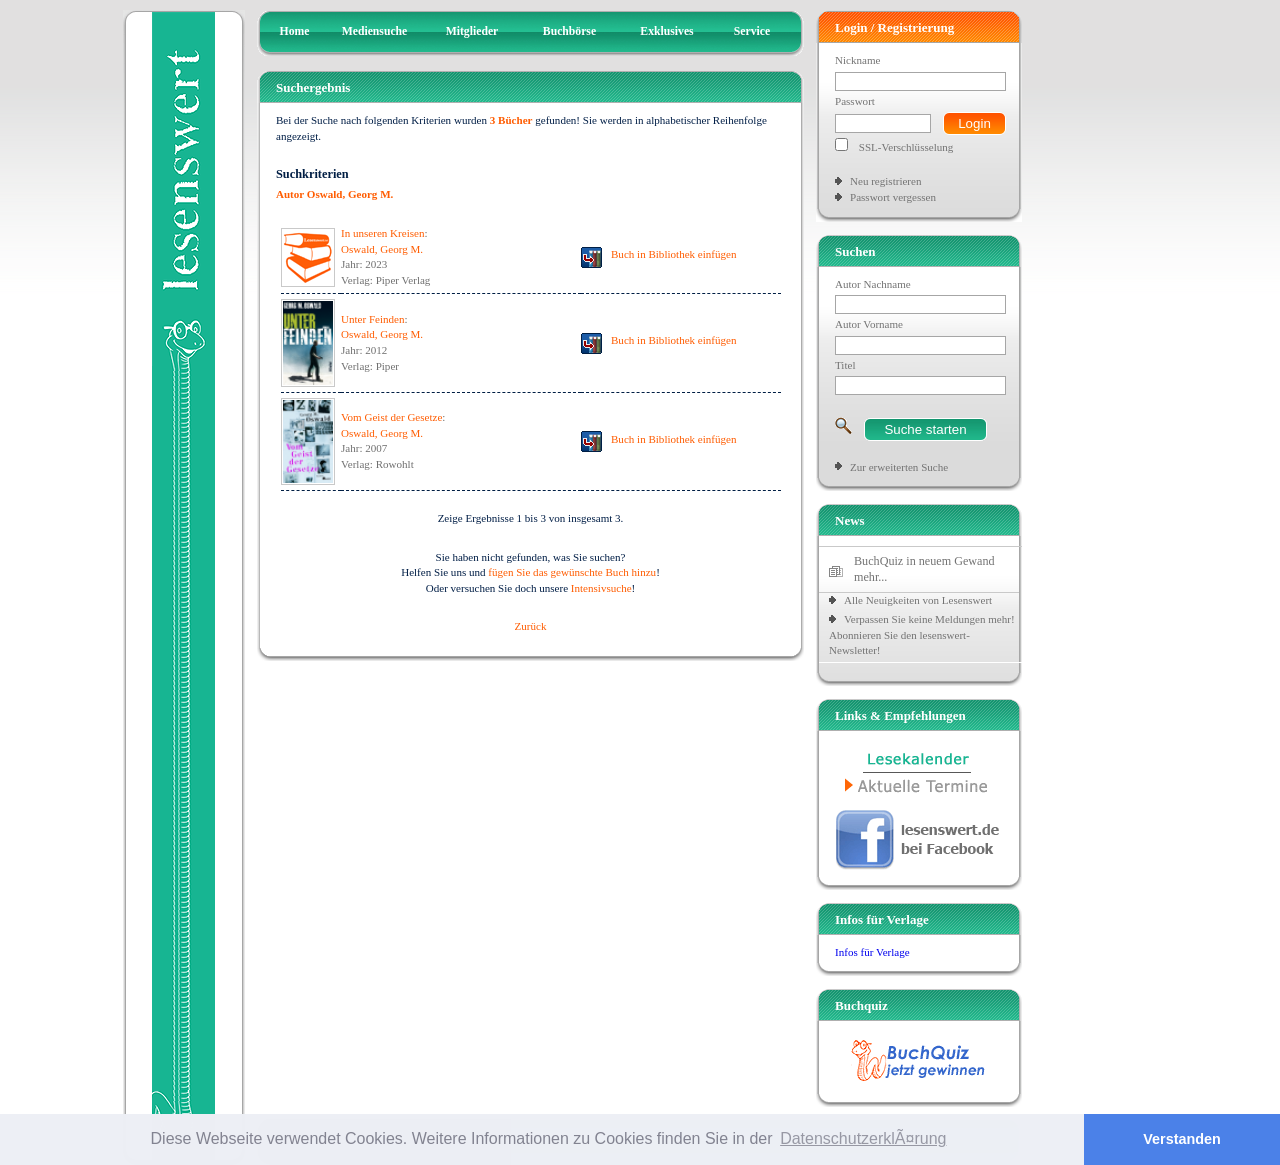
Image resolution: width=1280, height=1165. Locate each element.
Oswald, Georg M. (382, 249)
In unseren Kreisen (382, 233)
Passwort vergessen (893, 197)
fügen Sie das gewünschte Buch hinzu (572, 572)
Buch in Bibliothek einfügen (674, 254)
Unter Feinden (373, 319)
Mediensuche (375, 31)
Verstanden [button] (1182, 1139)
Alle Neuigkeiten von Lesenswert (918, 600)
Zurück (531, 626)
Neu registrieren (885, 181)
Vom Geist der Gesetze (391, 417)
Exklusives (666, 31)
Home (295, 31)
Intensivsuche (601, 588)
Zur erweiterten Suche (899, 467)
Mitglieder (472, 31)
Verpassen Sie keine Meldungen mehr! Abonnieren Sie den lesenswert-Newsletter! (922, 634)
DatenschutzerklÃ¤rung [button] (863, 1138)
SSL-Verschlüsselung (906, 147)
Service (752, 31)
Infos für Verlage (872, 952)
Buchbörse (569, 31)
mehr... (870, 577)
